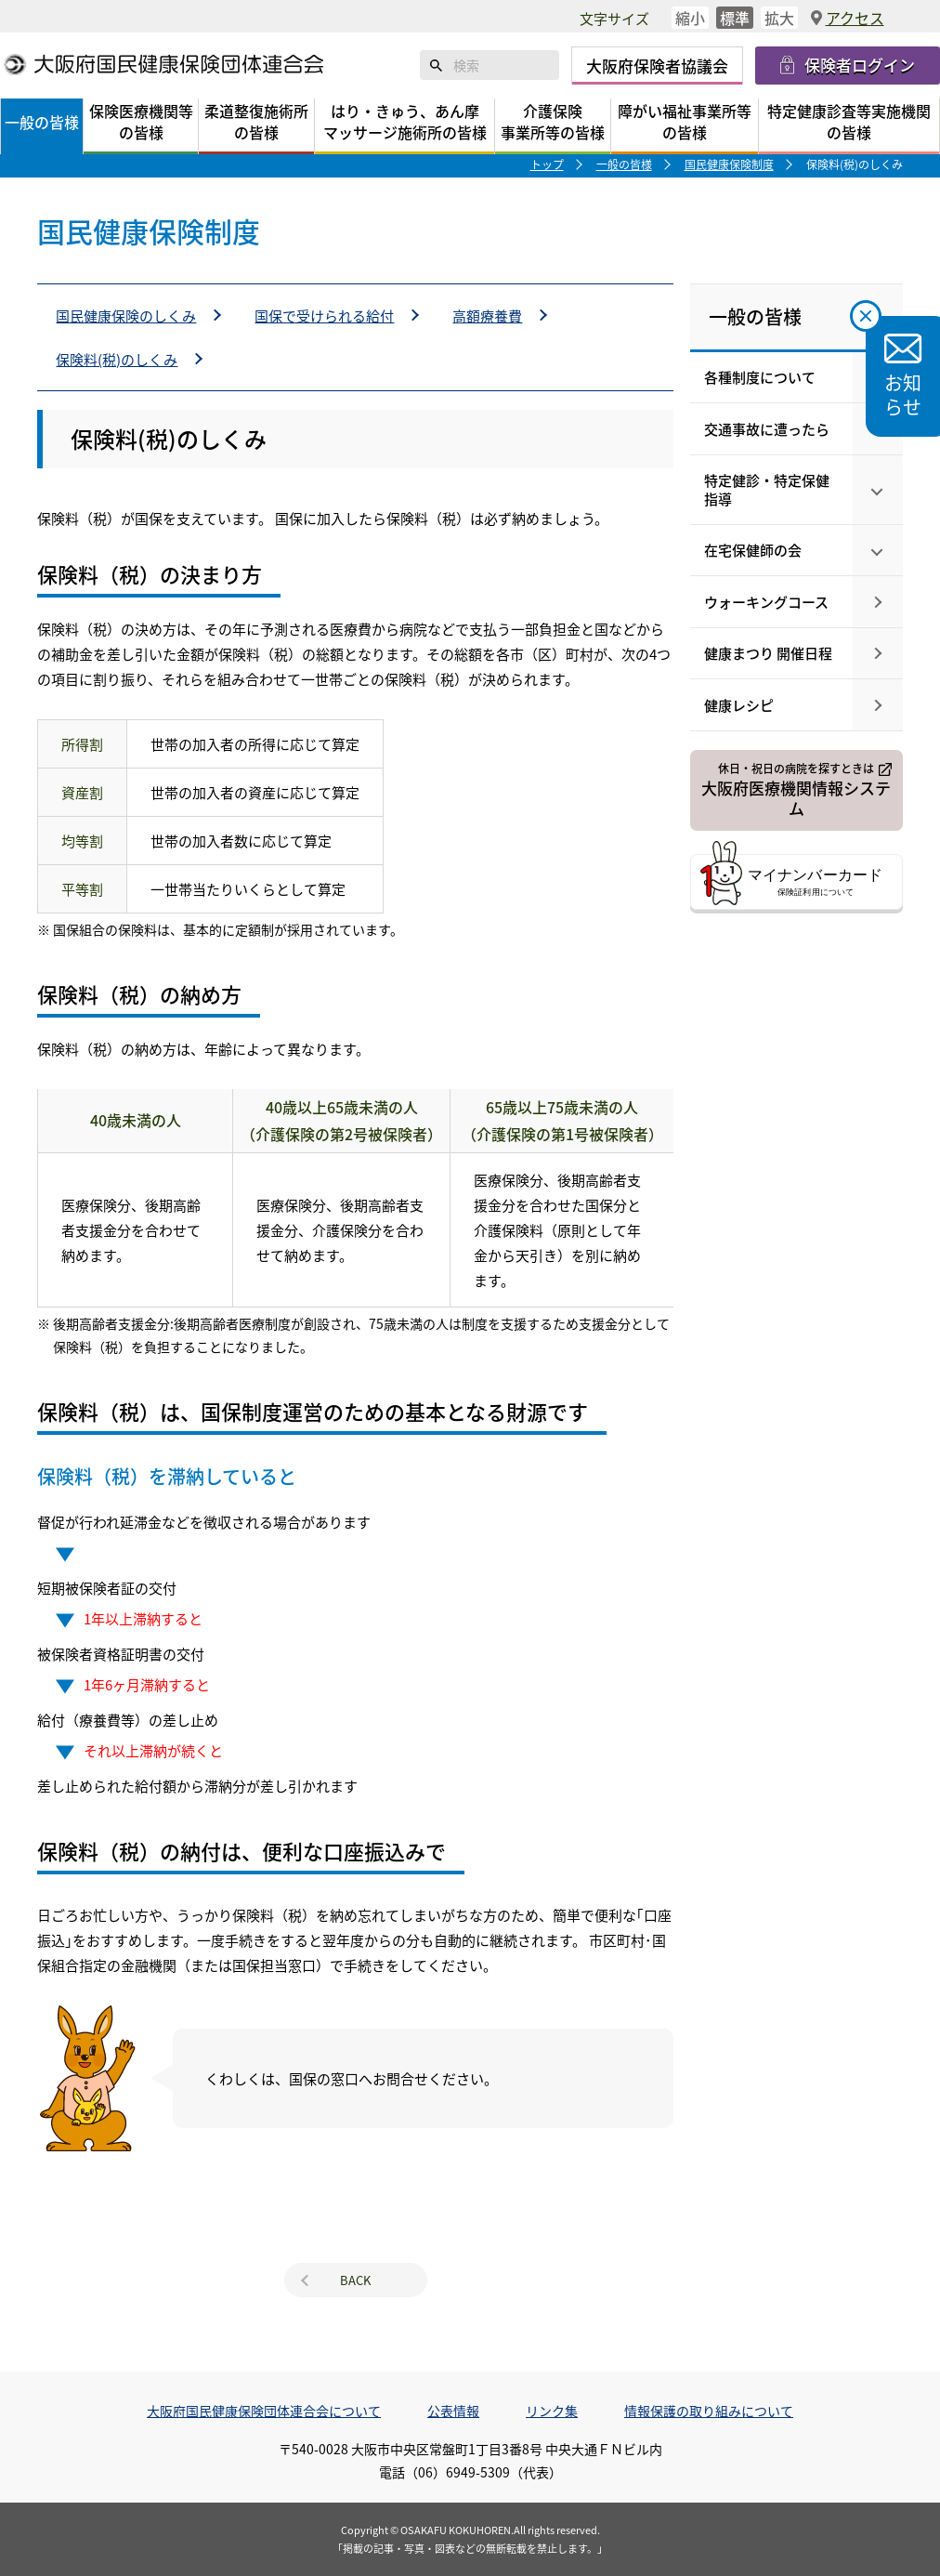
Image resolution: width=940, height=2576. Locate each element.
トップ (547, 164)
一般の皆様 (624, 164)
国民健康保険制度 (729, 164)
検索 (436, 65)
